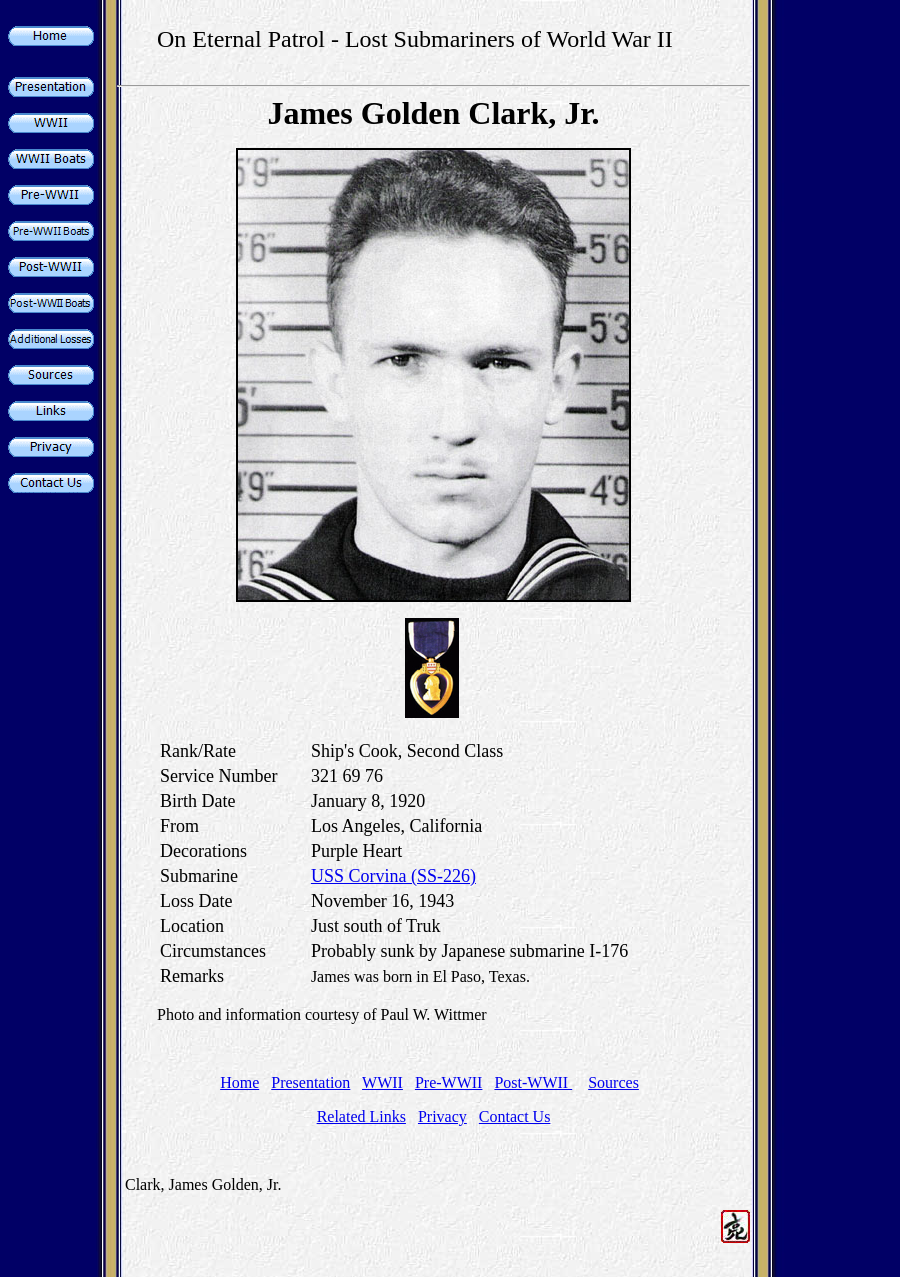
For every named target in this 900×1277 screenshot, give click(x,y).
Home (239, 1082)
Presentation (310, 1082)
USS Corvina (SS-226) (393, 876)
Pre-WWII (449, 1082)
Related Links (361, 1116)
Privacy (442, 1116)
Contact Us (515, 1116)
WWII (382, 1082)
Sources (613, 1082)
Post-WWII (533, 1082)
